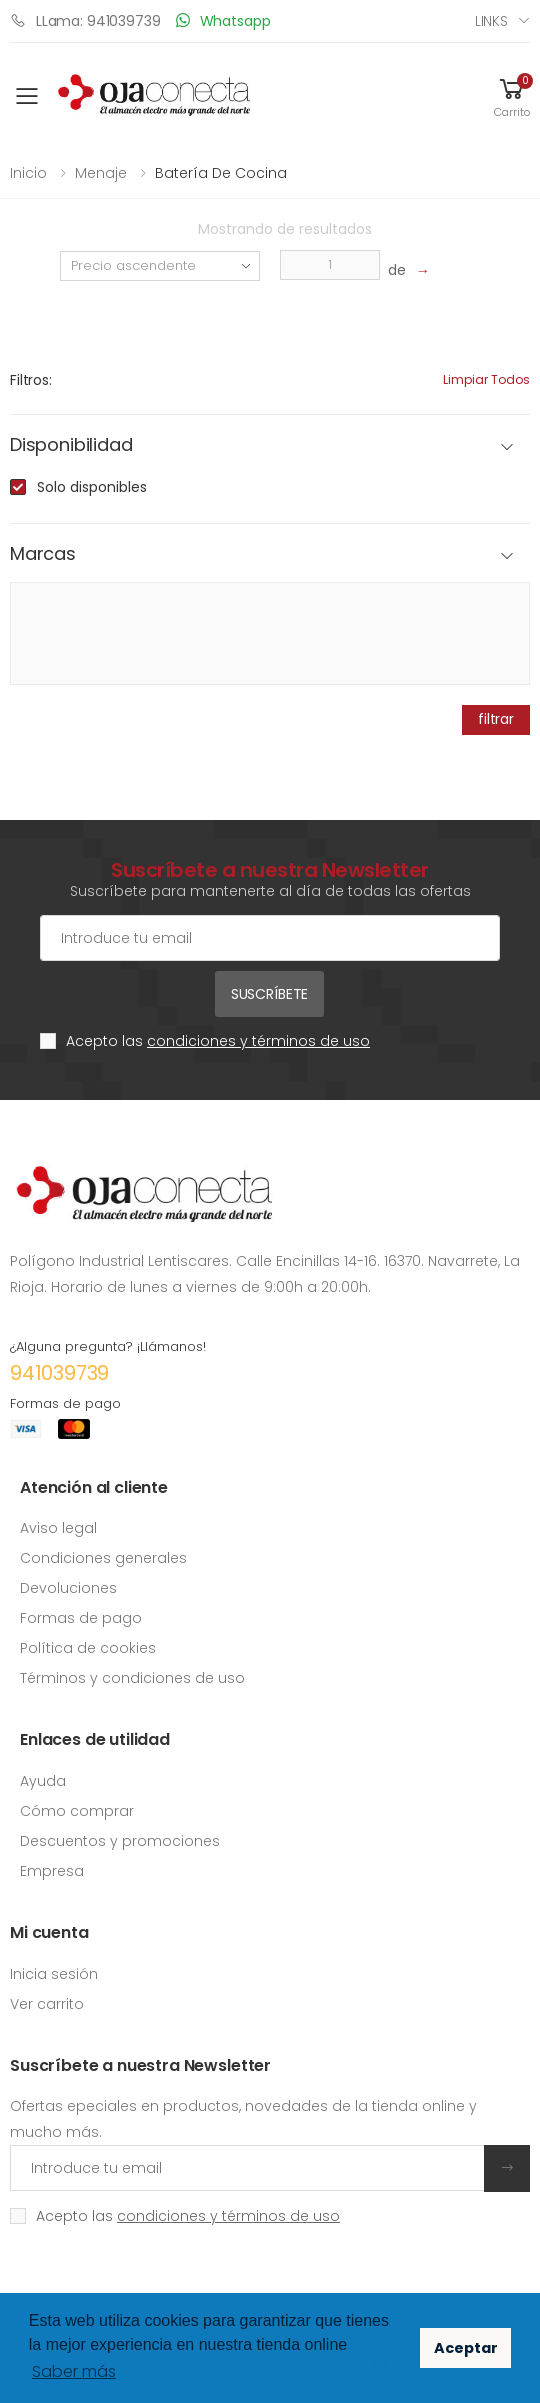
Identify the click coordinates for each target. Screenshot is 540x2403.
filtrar (496, 719)
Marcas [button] (43, 554)
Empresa (52, 1871)
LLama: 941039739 (85, 20)
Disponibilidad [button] (71, 445)
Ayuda (43, 1781)
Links (491, 21)
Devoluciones (68, 1588)
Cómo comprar (77, 1811)
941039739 (59, 1373)
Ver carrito (47, 2004)
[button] (512, 96)
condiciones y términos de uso (258, 1041)
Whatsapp (223, 20)
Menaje (101, 173)
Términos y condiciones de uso (132, 1678)
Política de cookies (88, 1648)
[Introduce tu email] (247, 2168)
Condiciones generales (103, 1558)
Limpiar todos (486, 379)
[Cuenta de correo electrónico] (270, 938)
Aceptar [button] (466, 2348)
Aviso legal (58, 1528)
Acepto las (218, 1041)
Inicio (28, 173)
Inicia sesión (54, 1974)
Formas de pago (81, 1618)
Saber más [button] (74, 2371)
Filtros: (31, 380)
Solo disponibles (92, 487)
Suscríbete (270, 994)
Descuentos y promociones (120, 1841)
